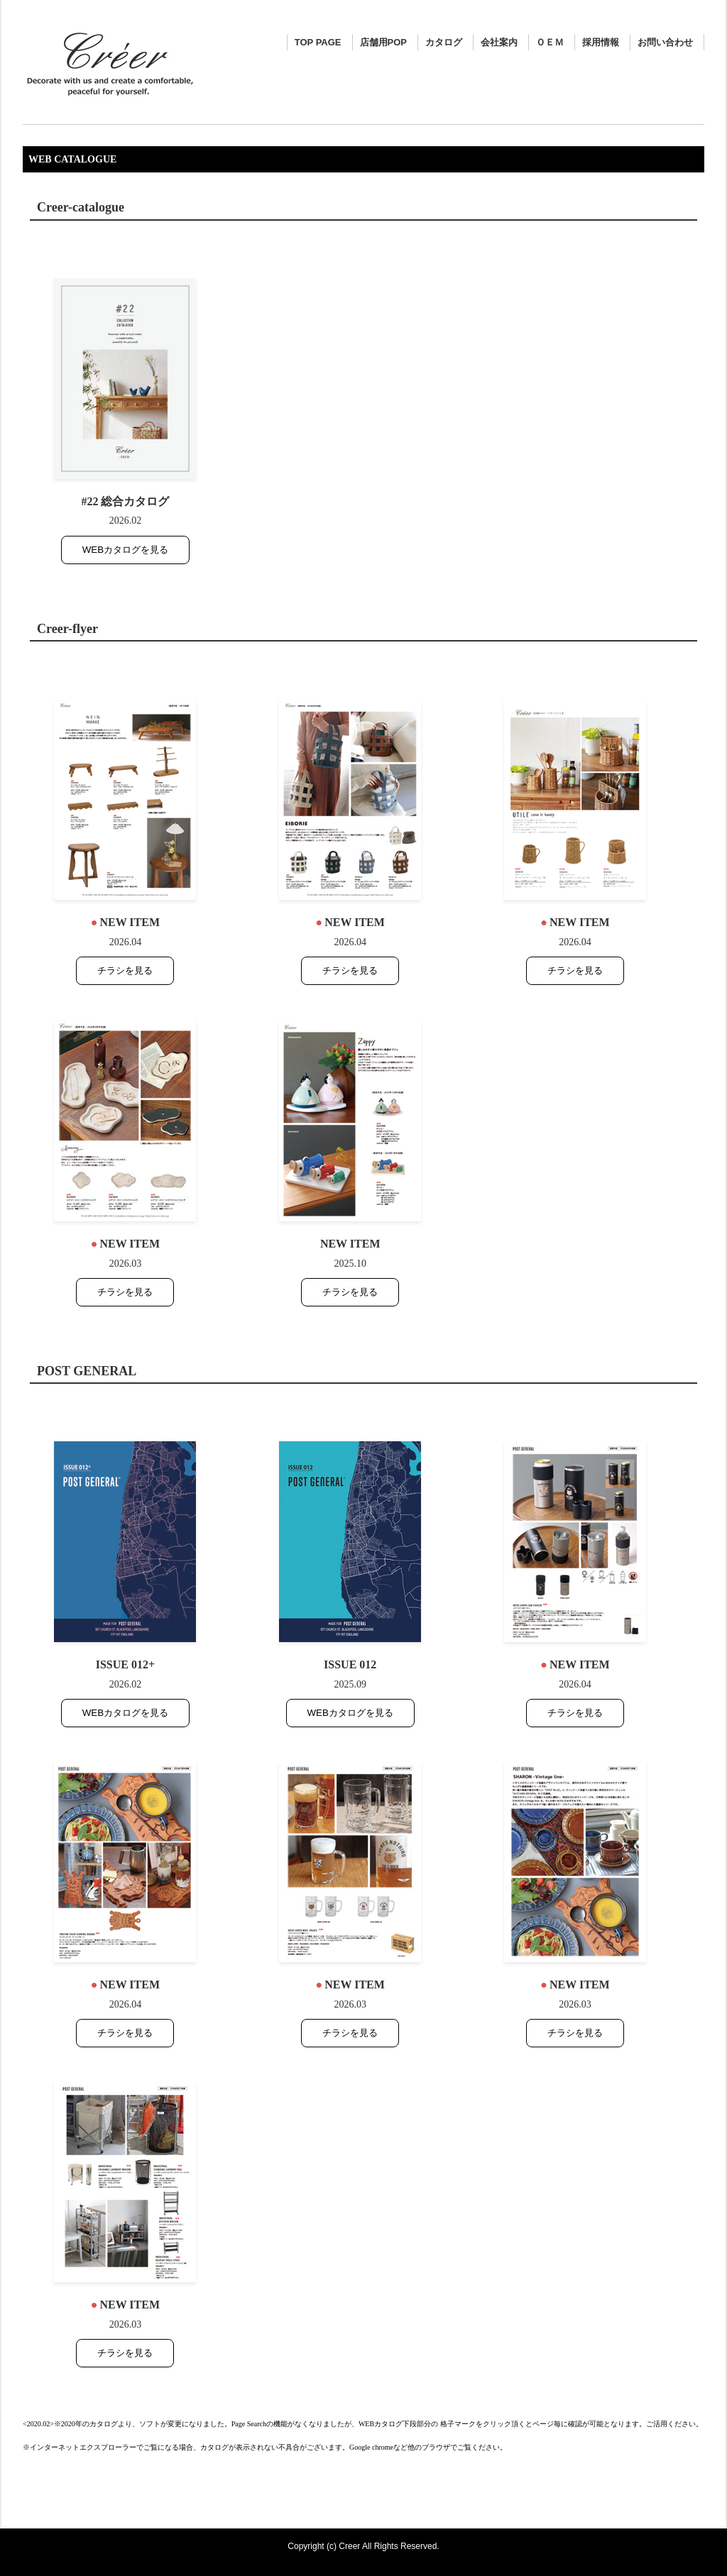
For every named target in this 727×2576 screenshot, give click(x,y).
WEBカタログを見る (125, 549)
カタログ (443, 42)
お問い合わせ (665, 42)
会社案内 (499, 42)
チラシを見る (125, 970)
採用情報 (600, 42)
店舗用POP (383, 42)
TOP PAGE (318, 42)
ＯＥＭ (550, 42)
